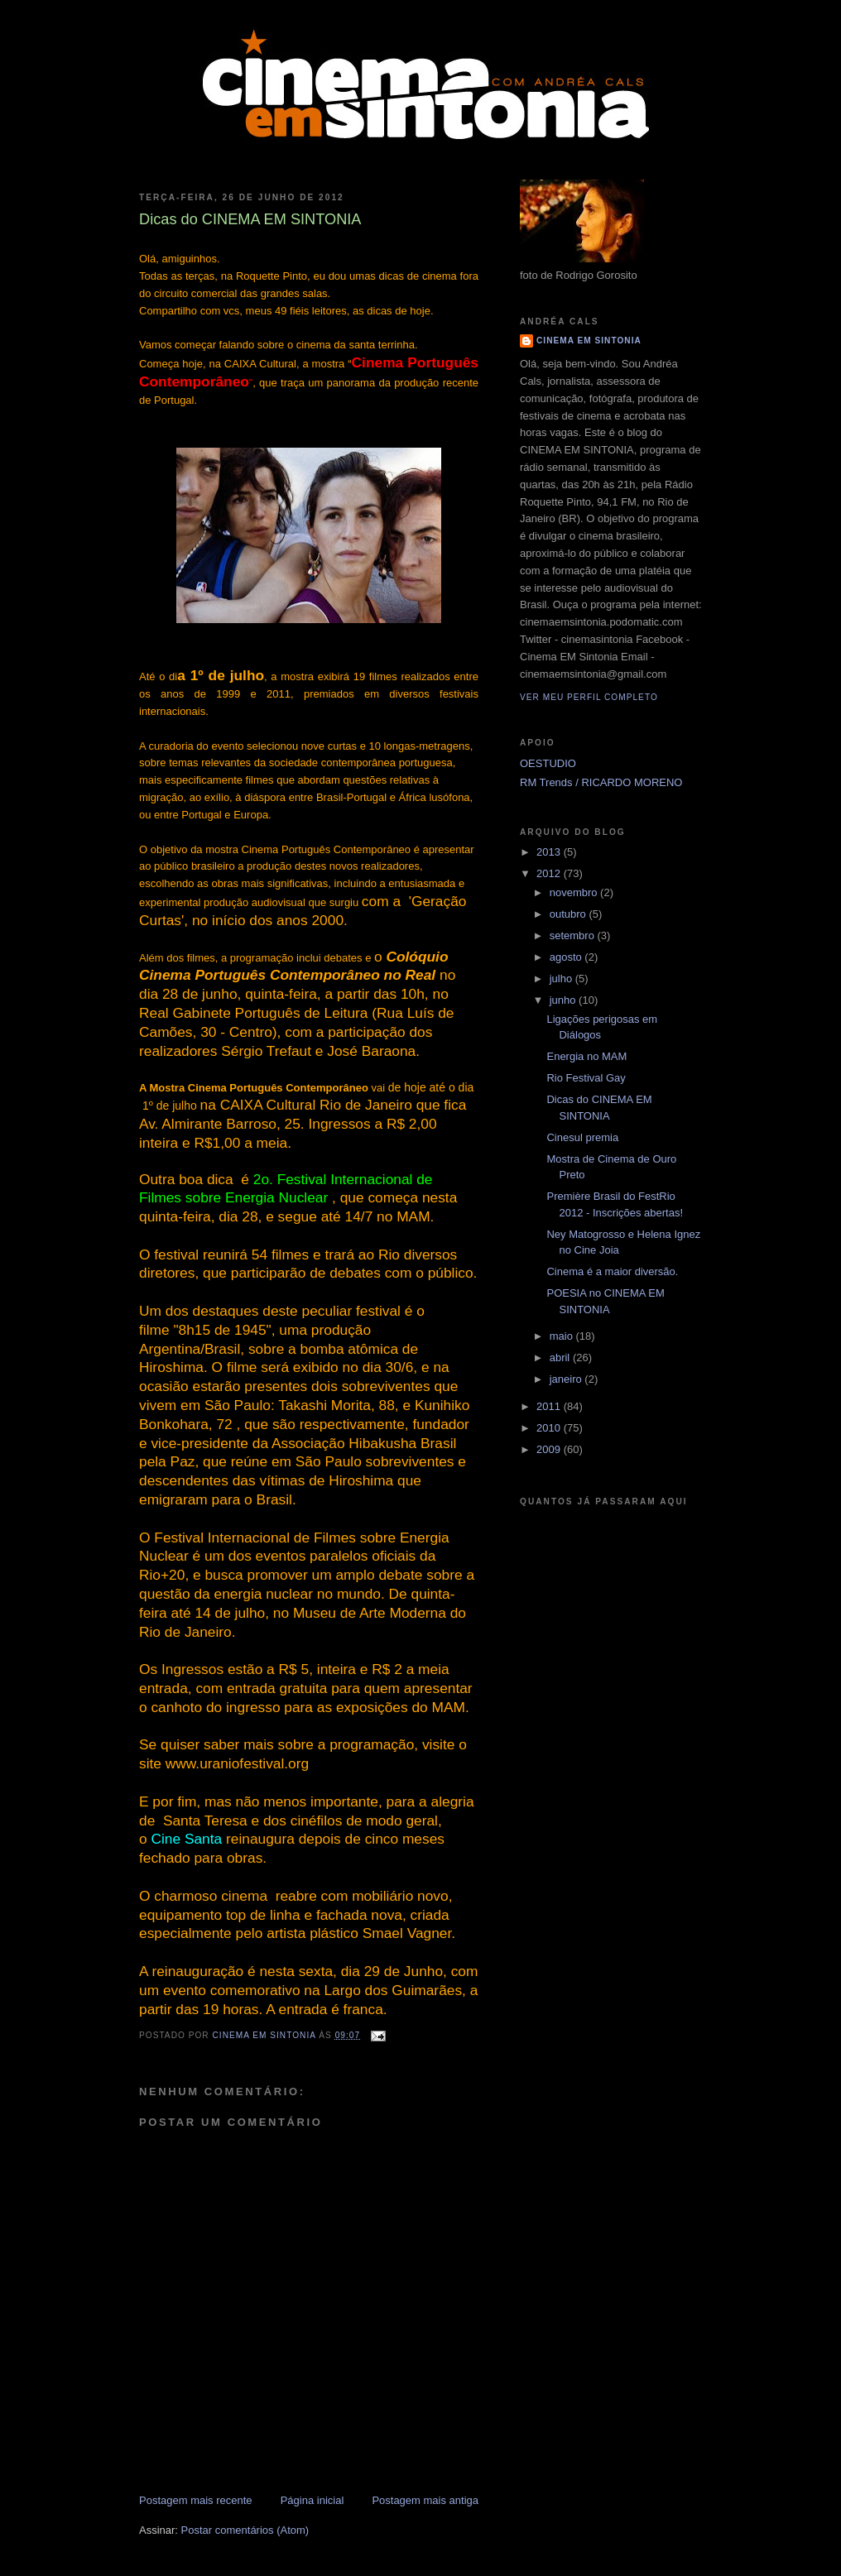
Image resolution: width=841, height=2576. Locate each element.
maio (563, 1336)
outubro (569, 914)
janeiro (567, 1379)
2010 (550, 1428)
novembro (575, 892)
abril (561, 1357)
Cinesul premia (582, 1137)
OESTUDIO (548, 763)
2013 (550, 852)
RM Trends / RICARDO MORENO (601, 782)
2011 (550, 1406)
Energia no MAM (586, 1056)
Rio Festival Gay (585, 1078)
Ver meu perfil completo (589, 697)
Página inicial (312, 2500)
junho (564, 1000)
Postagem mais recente (195, 2500)
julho (562, 978)
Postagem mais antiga (425, 2500)
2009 (550, 1449)
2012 (550, 873)
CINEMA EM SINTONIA (589, 340)
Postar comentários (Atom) (245, 2530)
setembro (574, 935)
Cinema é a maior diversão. (612, 1271)
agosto (567, 957)
